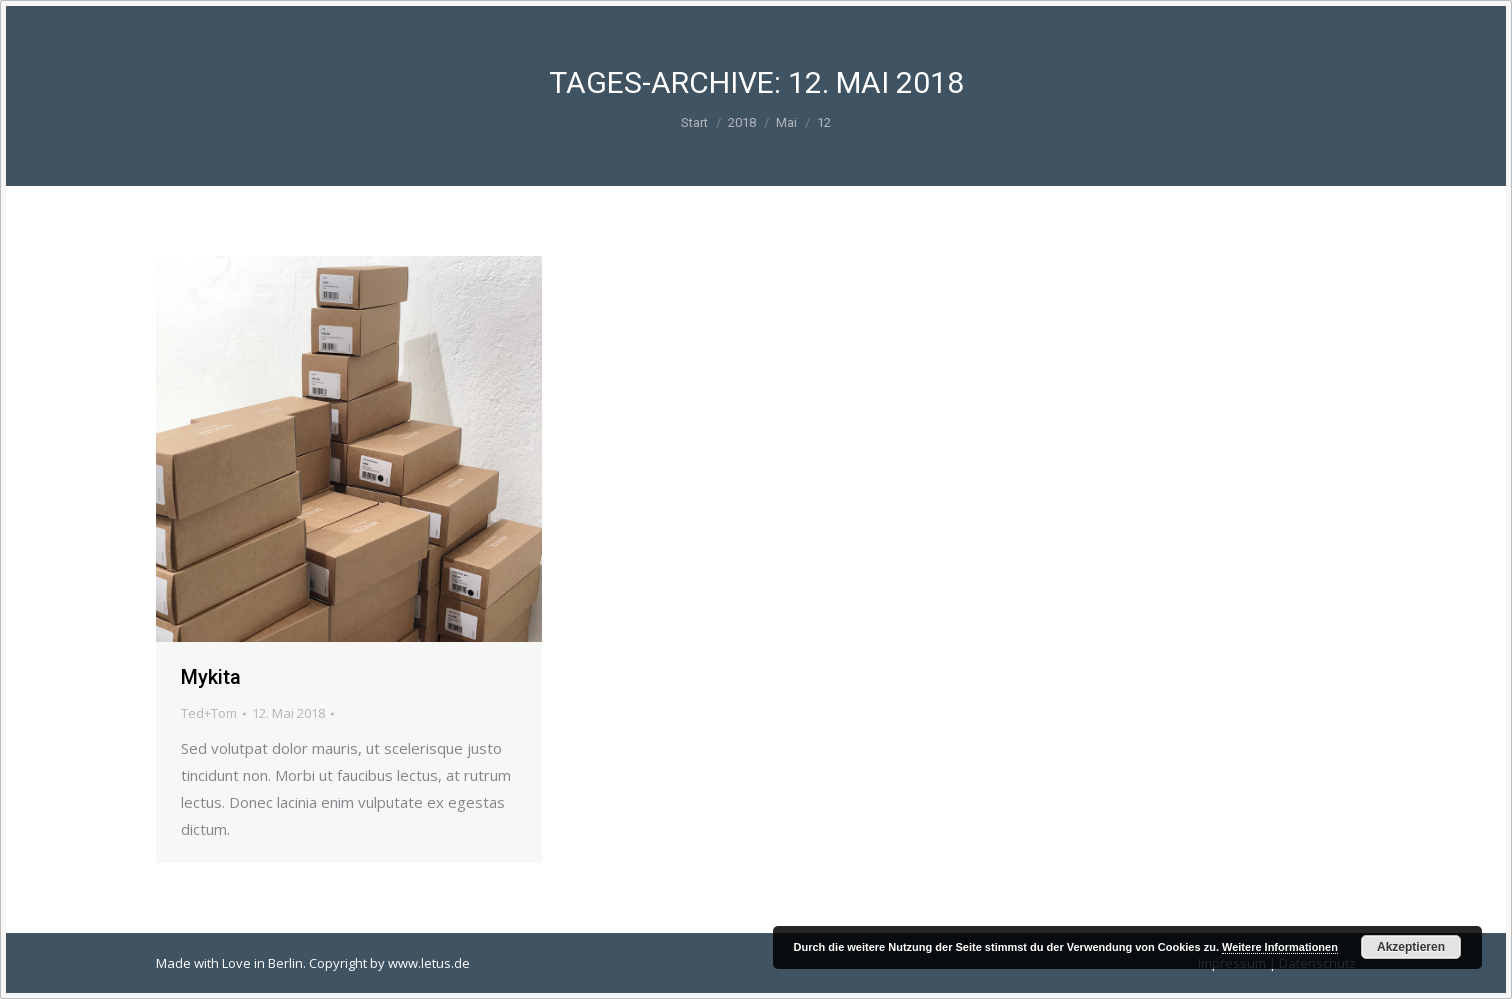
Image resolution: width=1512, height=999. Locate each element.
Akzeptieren (1411, 947)
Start (694, 122)
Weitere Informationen (1280, 947)
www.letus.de (429, 963)
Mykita (211, 677)
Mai (786, 122)
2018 (742, 122)
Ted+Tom (209, 713)
